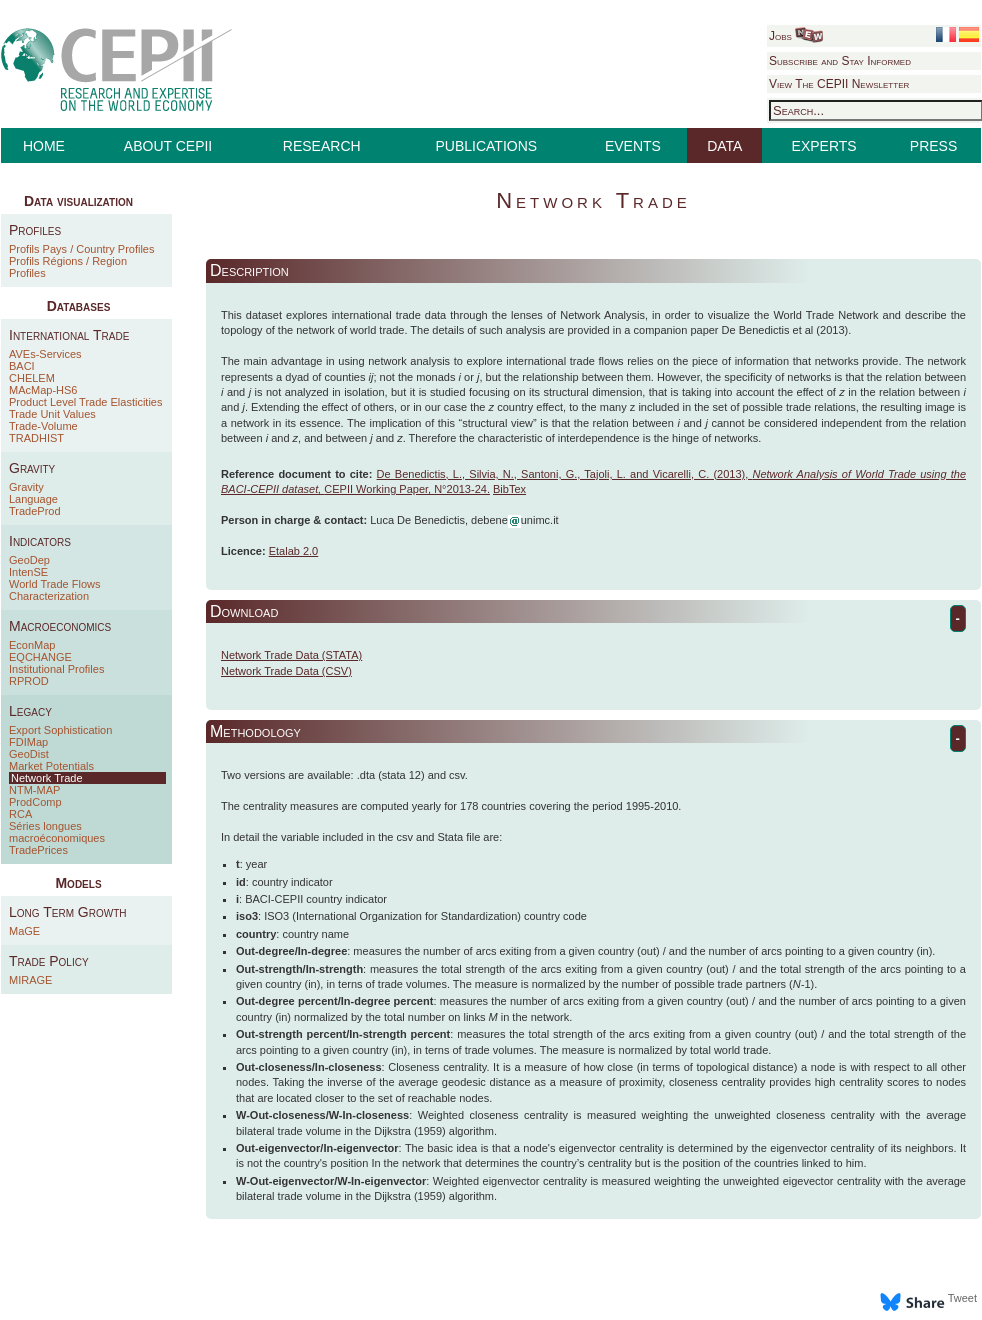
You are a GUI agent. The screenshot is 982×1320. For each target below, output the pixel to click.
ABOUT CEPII (168, 146)
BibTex (509, 489)
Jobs (796, 36)
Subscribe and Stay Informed (840, 61)
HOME (44, 146)
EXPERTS (824, 146)
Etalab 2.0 (294, 551)
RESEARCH (322, 146)
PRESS (933, 146)
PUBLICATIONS (487, 146)
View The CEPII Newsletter (839, 84)
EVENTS (633, 146)
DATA (724, 146)
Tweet (962, 1298)
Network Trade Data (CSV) (286, 671)
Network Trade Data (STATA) (291, 655)
